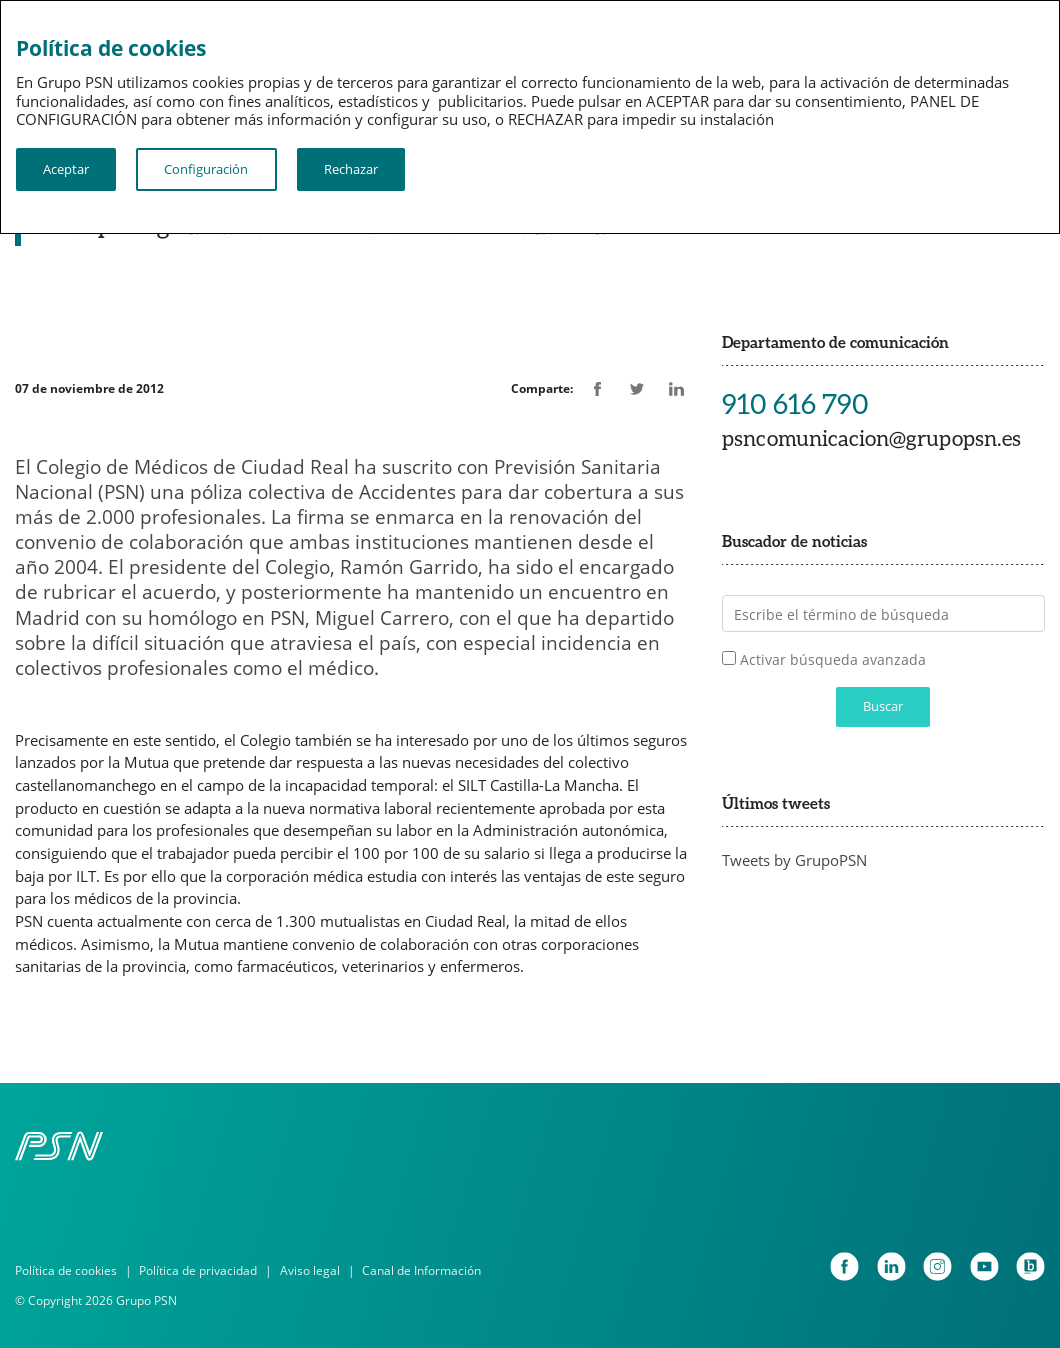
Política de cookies (66, 1270)
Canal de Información (421, 1270)
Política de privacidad (198, 1270)
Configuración (206, 169)
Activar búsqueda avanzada (833, 660)
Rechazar (351, 169)
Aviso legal (310, 1270)
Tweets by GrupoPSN (794, 860)
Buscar (883, 706)
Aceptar (66, 169)
